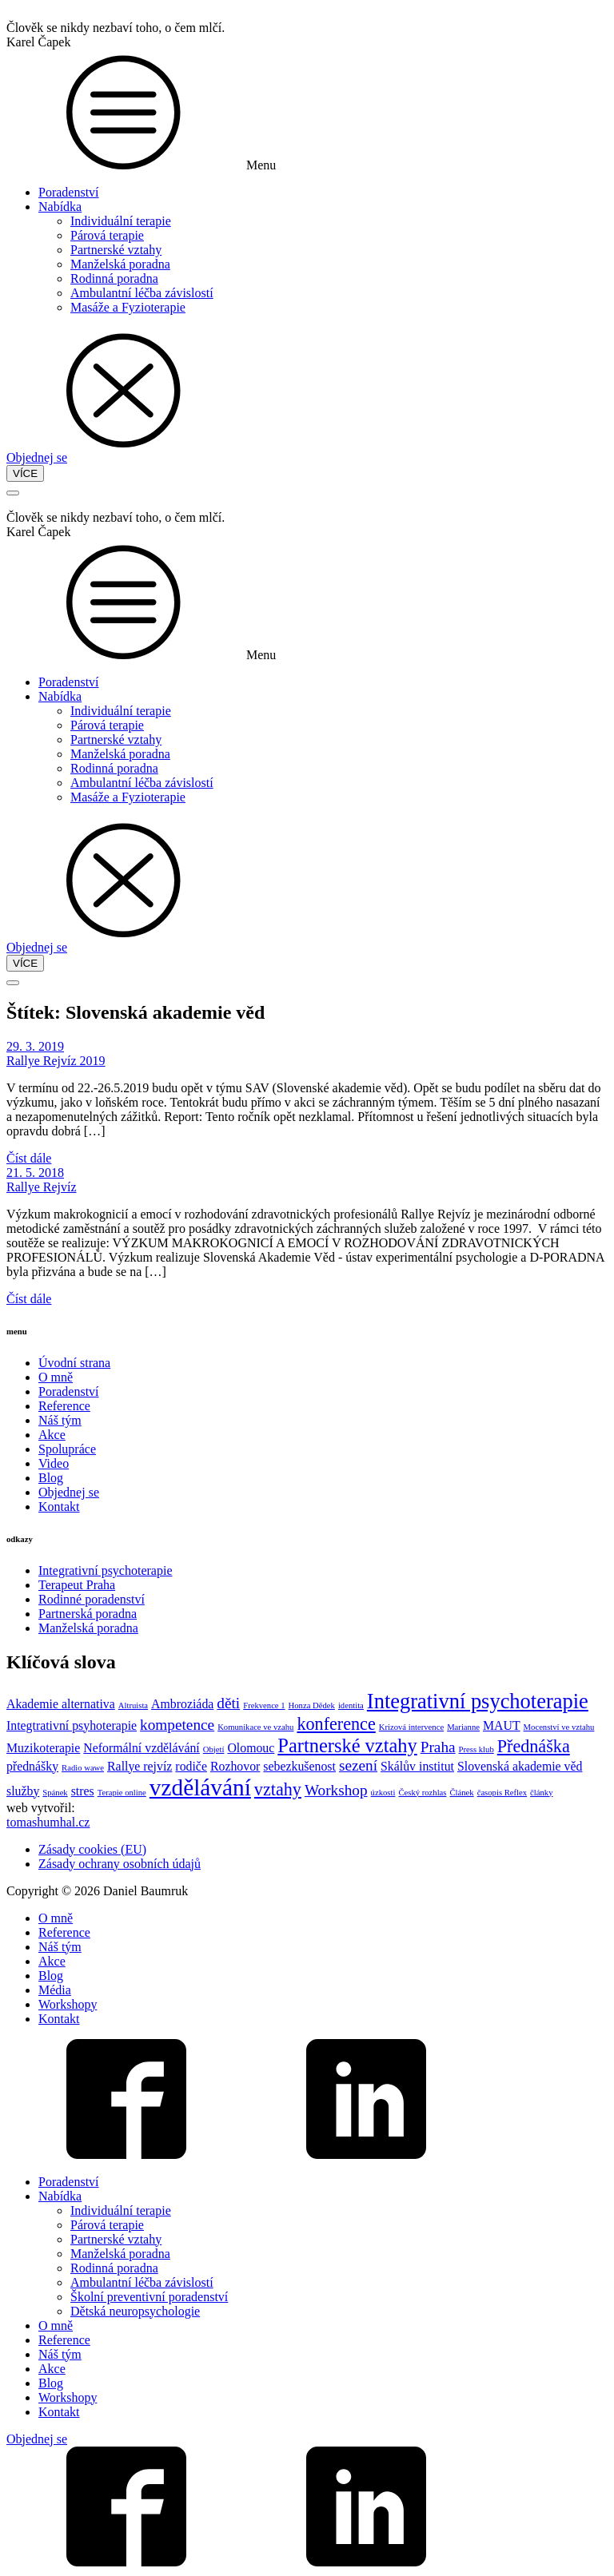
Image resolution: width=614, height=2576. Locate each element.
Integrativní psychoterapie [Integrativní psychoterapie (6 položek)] (477, 1701)
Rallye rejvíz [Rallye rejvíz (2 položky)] (139, 1766)
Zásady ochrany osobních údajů (119, 1863)
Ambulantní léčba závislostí (141, 293)
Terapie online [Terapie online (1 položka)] (122, 1792)
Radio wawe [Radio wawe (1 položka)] (83, 1767)
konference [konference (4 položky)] (336, 1724)
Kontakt (59, 1506)
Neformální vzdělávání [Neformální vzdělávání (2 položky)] (141, 1748)
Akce (52, 1434)
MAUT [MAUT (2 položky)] (501, 1725)
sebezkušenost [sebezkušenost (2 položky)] (299, 1766)
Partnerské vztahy (115, 249)
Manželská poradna (120, 264)
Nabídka (60, 206)
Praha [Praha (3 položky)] (438, 1747)
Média (54, 1990)
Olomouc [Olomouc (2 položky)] (250, 1748)
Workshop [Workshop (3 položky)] (336, 1790)
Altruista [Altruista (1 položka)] (133, 1705)
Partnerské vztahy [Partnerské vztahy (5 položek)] (347, 1745)
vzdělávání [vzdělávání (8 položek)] (200, 1787)
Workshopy (67, 2004)
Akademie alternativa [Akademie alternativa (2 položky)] (60, 1704)
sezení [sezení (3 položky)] (358, 1765)
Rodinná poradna (114, 278)
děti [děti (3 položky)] (228, 1703)
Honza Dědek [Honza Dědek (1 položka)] (312, 1705)
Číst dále (28, 1158)
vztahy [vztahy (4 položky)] (277, 1789)
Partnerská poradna (87, 1613)
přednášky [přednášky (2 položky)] (32, 1766)
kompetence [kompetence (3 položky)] (177, 1724)
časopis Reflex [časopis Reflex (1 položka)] (502, 1792)
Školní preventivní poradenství (149, 2297)
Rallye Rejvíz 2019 (56, 1060)
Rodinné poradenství (91, 1599)
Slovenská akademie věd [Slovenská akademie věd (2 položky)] (519, 1766)
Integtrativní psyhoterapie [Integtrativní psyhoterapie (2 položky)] (71, 1725)
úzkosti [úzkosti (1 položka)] (383, 1792)
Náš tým (60, 1420)
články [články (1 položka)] (541, 1792)
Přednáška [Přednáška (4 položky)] (533, 1746)
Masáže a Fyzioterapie (127, 307)
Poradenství (68, 192)
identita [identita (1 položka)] (351, 1705)
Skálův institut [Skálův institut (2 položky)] (417, 1766)
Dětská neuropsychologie (135, 2311)
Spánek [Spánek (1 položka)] (54, 1792)
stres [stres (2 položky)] (82, 1791)
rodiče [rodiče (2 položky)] (191, 1766)
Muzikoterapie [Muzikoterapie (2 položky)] (43, 1748)
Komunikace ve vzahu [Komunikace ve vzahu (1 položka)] (255, 1727)
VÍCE (25, 473)
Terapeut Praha (76, 1585)
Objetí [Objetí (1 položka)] (214, 1749)
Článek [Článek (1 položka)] (461, 1792)
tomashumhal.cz (48, 1822)
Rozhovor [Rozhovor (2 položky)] (235, 1766)
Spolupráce (67, 1449)
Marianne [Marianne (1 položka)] (463, 1727)
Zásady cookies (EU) (92, 1849)
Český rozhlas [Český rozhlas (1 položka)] (422, 1792)
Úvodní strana (74, 1362)
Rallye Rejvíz (41, 1187)
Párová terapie (107, 235)
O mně (55, 1377)
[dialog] (307, 2036)
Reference (64, 1406)
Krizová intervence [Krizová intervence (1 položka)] (411, 1727)
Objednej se (36, 457)
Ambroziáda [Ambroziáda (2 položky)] (182, 1704)
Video (53, 1463)
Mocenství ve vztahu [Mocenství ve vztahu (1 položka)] (559, 1727)
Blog (50, 1478)
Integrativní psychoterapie (105, 1570)
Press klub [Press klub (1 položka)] (476, 1749)
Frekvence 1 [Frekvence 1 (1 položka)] (264, 1705)
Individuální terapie (120, 221)
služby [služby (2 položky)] (22, 1791)
